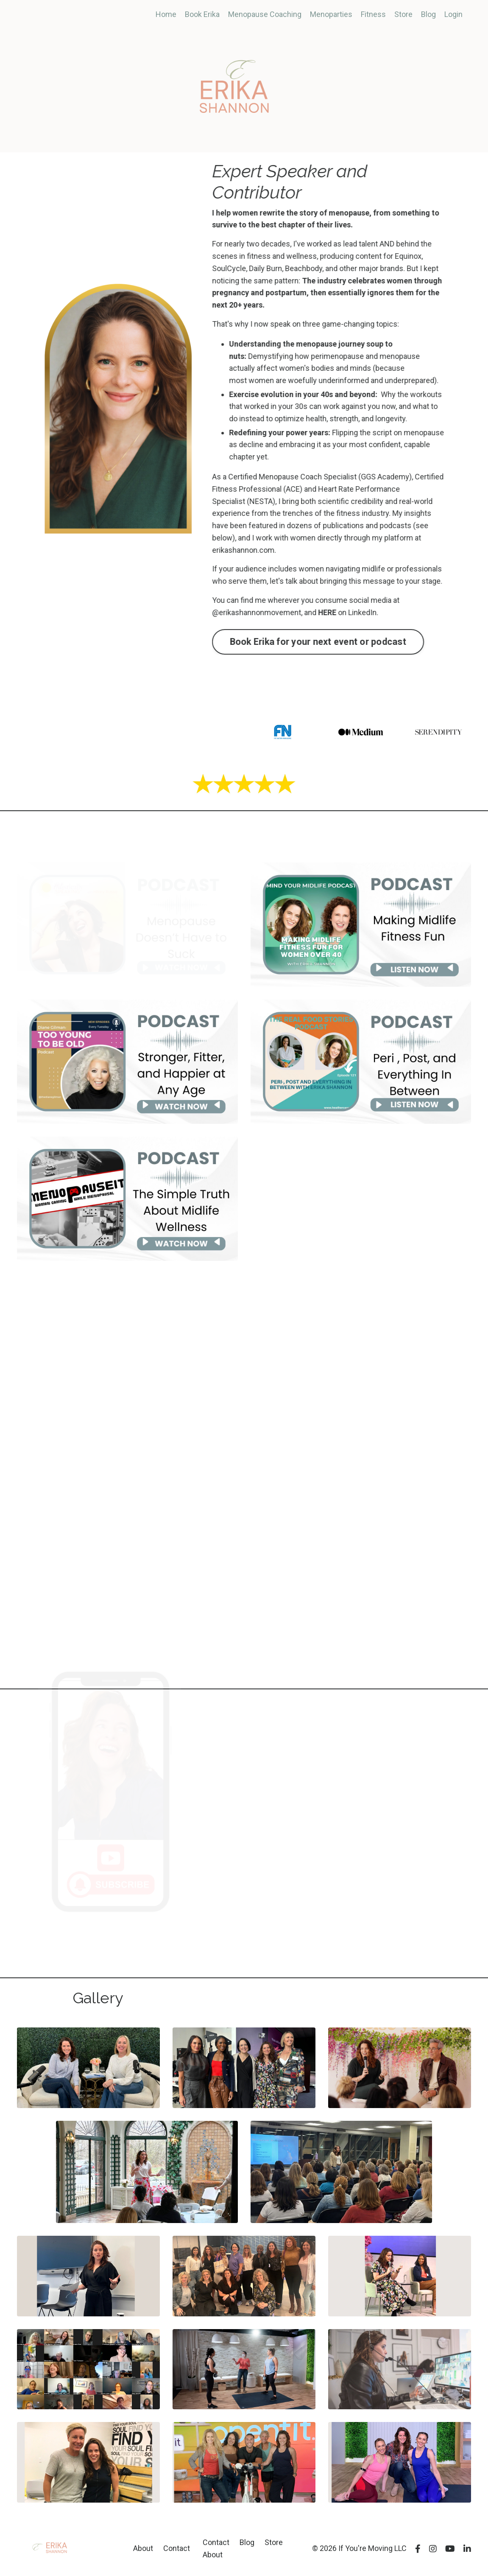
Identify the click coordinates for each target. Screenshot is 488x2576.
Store (403, 14)
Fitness (373, 14)
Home (166, 14)
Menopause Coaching (264, 14)
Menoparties (331, 14)
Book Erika (202, 14)
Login (453, 14)
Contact (176, 2548)
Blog (428, 14)
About (143, 2548)
